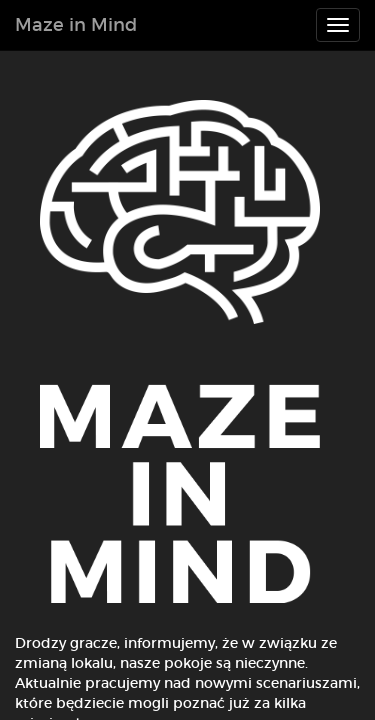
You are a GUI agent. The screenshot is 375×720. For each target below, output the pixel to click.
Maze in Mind (76, 25)
